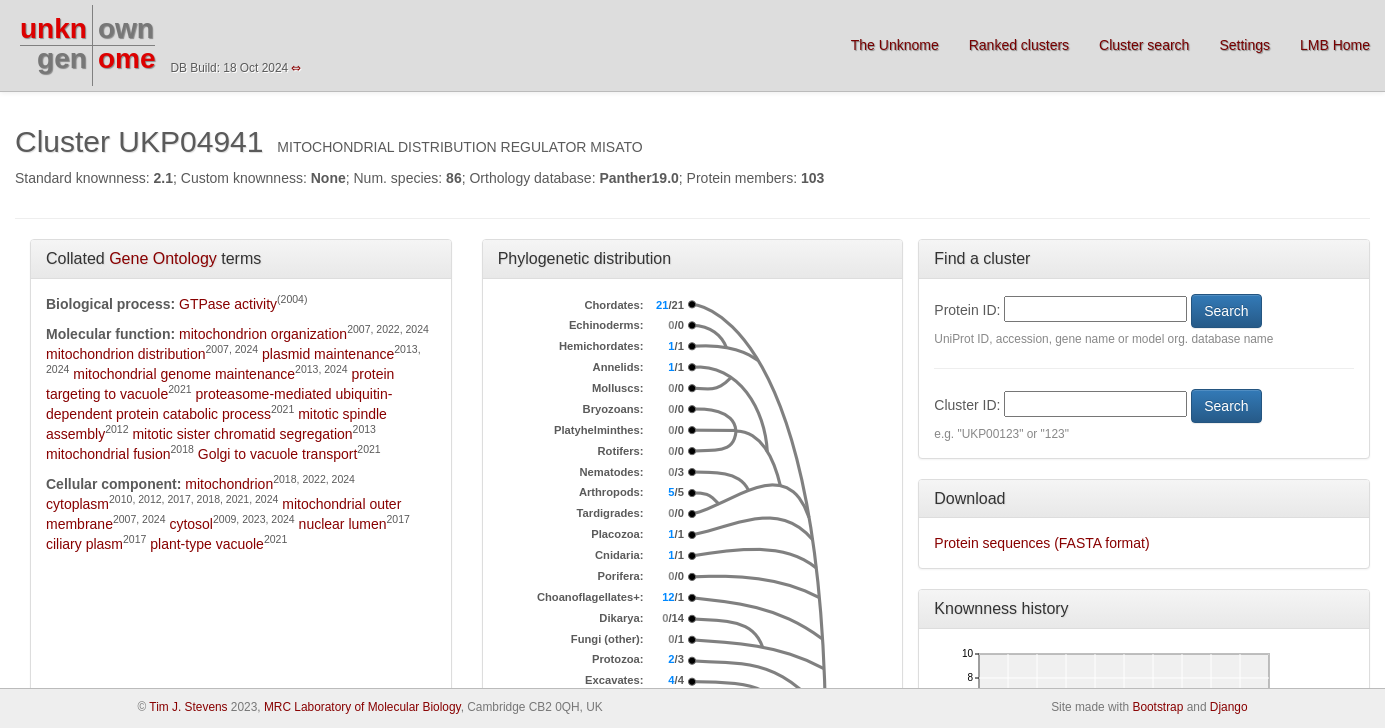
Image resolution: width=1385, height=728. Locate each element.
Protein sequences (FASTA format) (1041, 543)
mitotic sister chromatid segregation (242, 434)
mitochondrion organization (263, 334)
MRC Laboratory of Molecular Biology (362, 707)
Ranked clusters (1019, 45)
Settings (1244, 45)
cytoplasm (77, 504)
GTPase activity (228, 304)
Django (1229, 707)
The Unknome (895, 45)
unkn (53, 28)
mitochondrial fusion (108, 454)
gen (62, 58)
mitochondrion (229, 484)
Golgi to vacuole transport (278, 454)
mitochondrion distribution (126, 354)
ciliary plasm (84, 544)
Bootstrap (1157, 707)
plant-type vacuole (207, 544)
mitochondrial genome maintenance (184, 374)
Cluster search (1144, 45)
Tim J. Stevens (188, 707)
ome (127, 58)
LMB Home (1335, 45)
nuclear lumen (343, 524)
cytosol (191, 524)
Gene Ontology (163, 258)
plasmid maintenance (328, 354)
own (126, 28)
